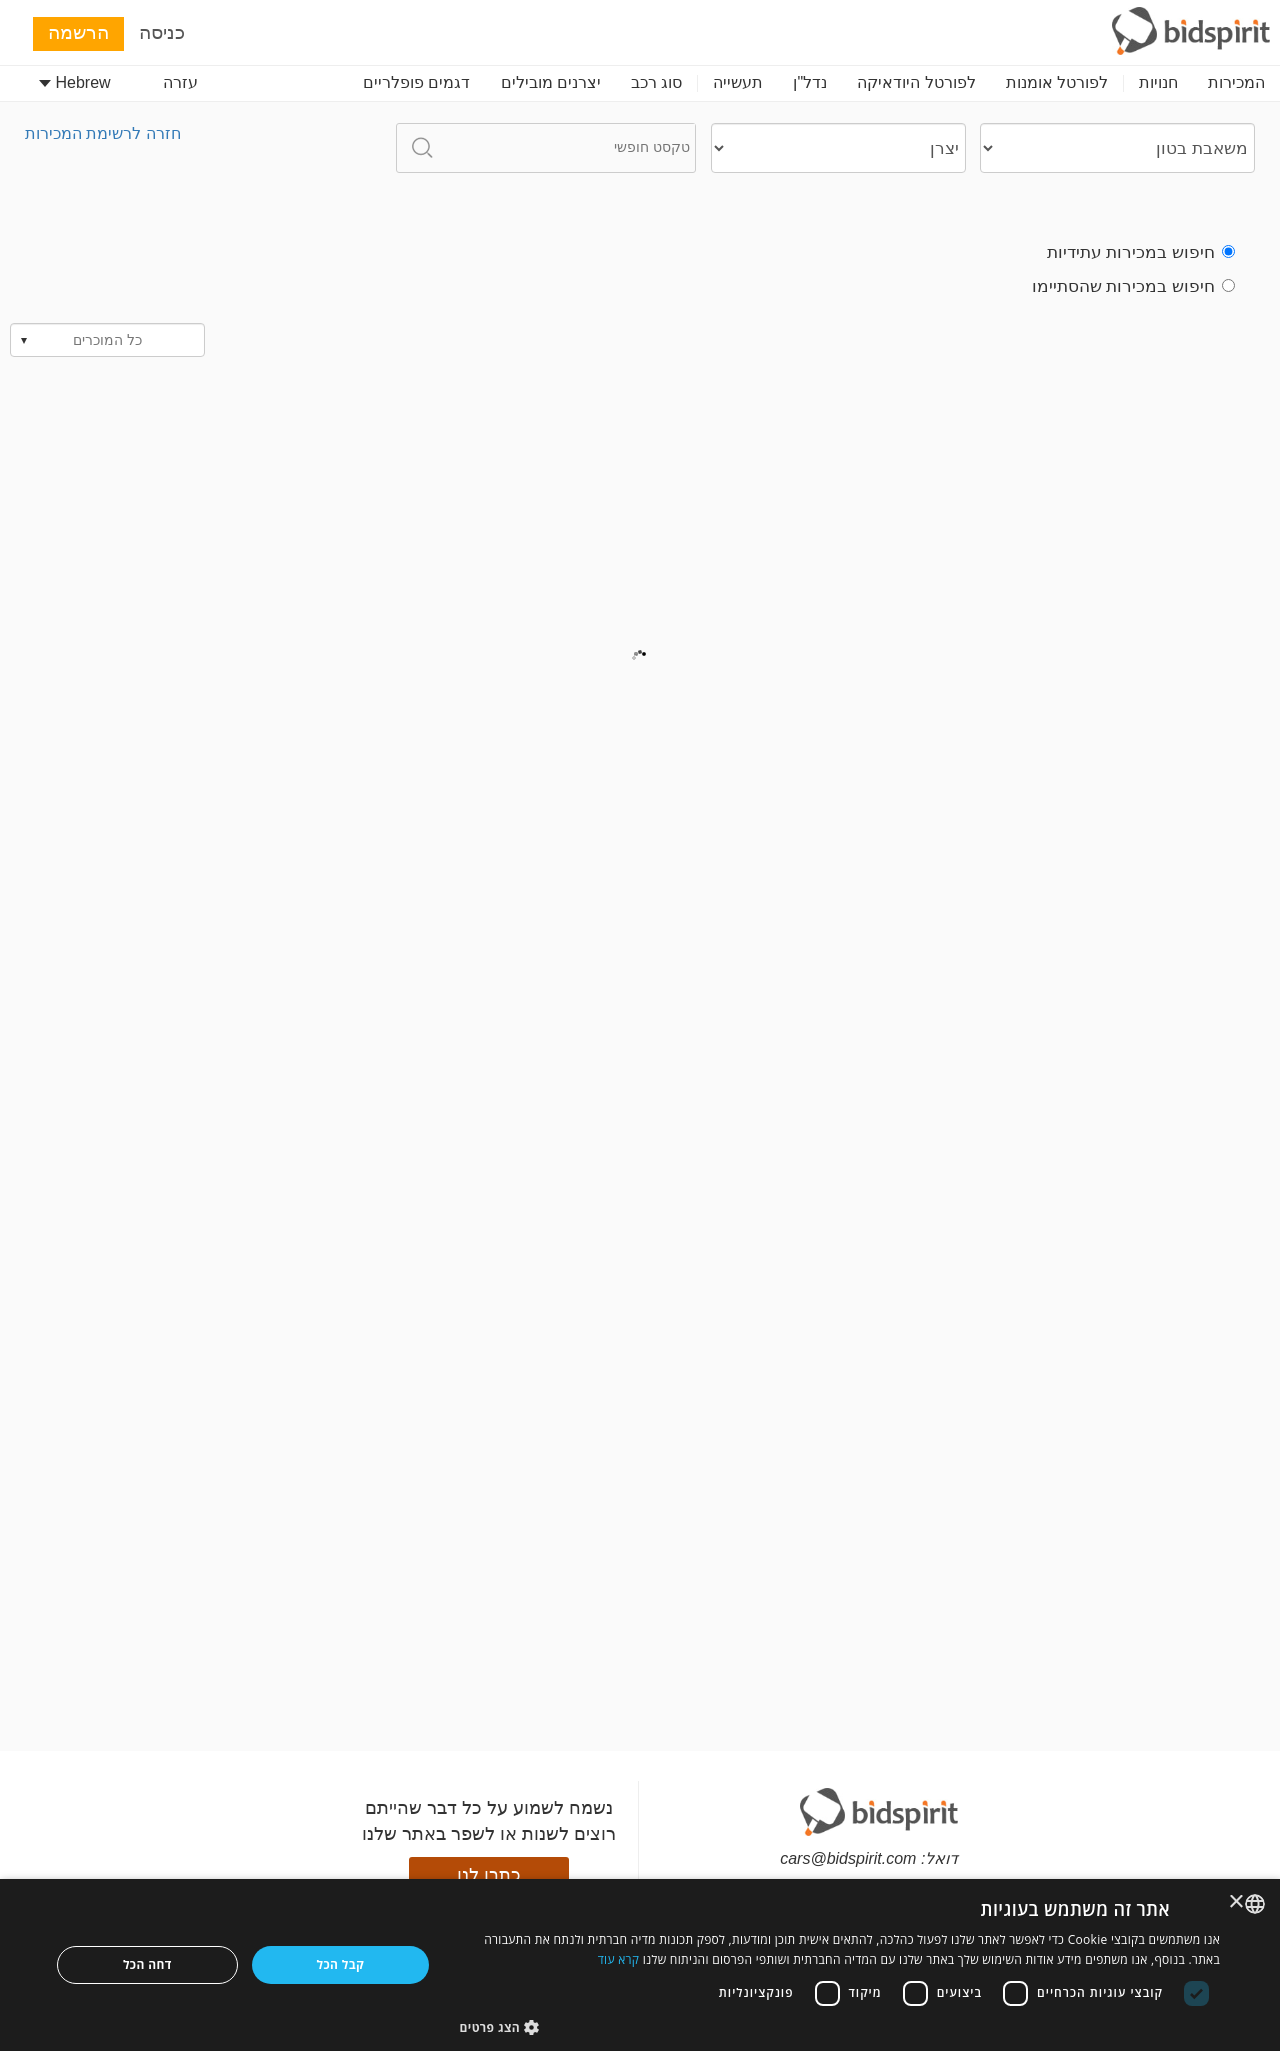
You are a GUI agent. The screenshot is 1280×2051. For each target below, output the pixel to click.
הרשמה (78, 32)
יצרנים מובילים (551, 82)
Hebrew (75, 82)
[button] (840, 2026)
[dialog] (640, 1965)
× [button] (1237, 1902)
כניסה (162, 32)
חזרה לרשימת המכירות (103, 133)
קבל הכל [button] (341, 1964)
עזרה (180, 82)
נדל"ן (810, 82)
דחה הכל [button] (147, 1964)
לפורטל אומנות (1057, 82)
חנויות (1158, 82)
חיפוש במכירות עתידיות (1141, 252)
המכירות (1236, 82)
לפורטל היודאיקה (916, 82)
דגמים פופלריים (416, 82)
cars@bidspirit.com (848, 1858)
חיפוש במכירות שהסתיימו (1133, 286)
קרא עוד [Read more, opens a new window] (619, 1959)
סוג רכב (656, 82)
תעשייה (738, 82)
